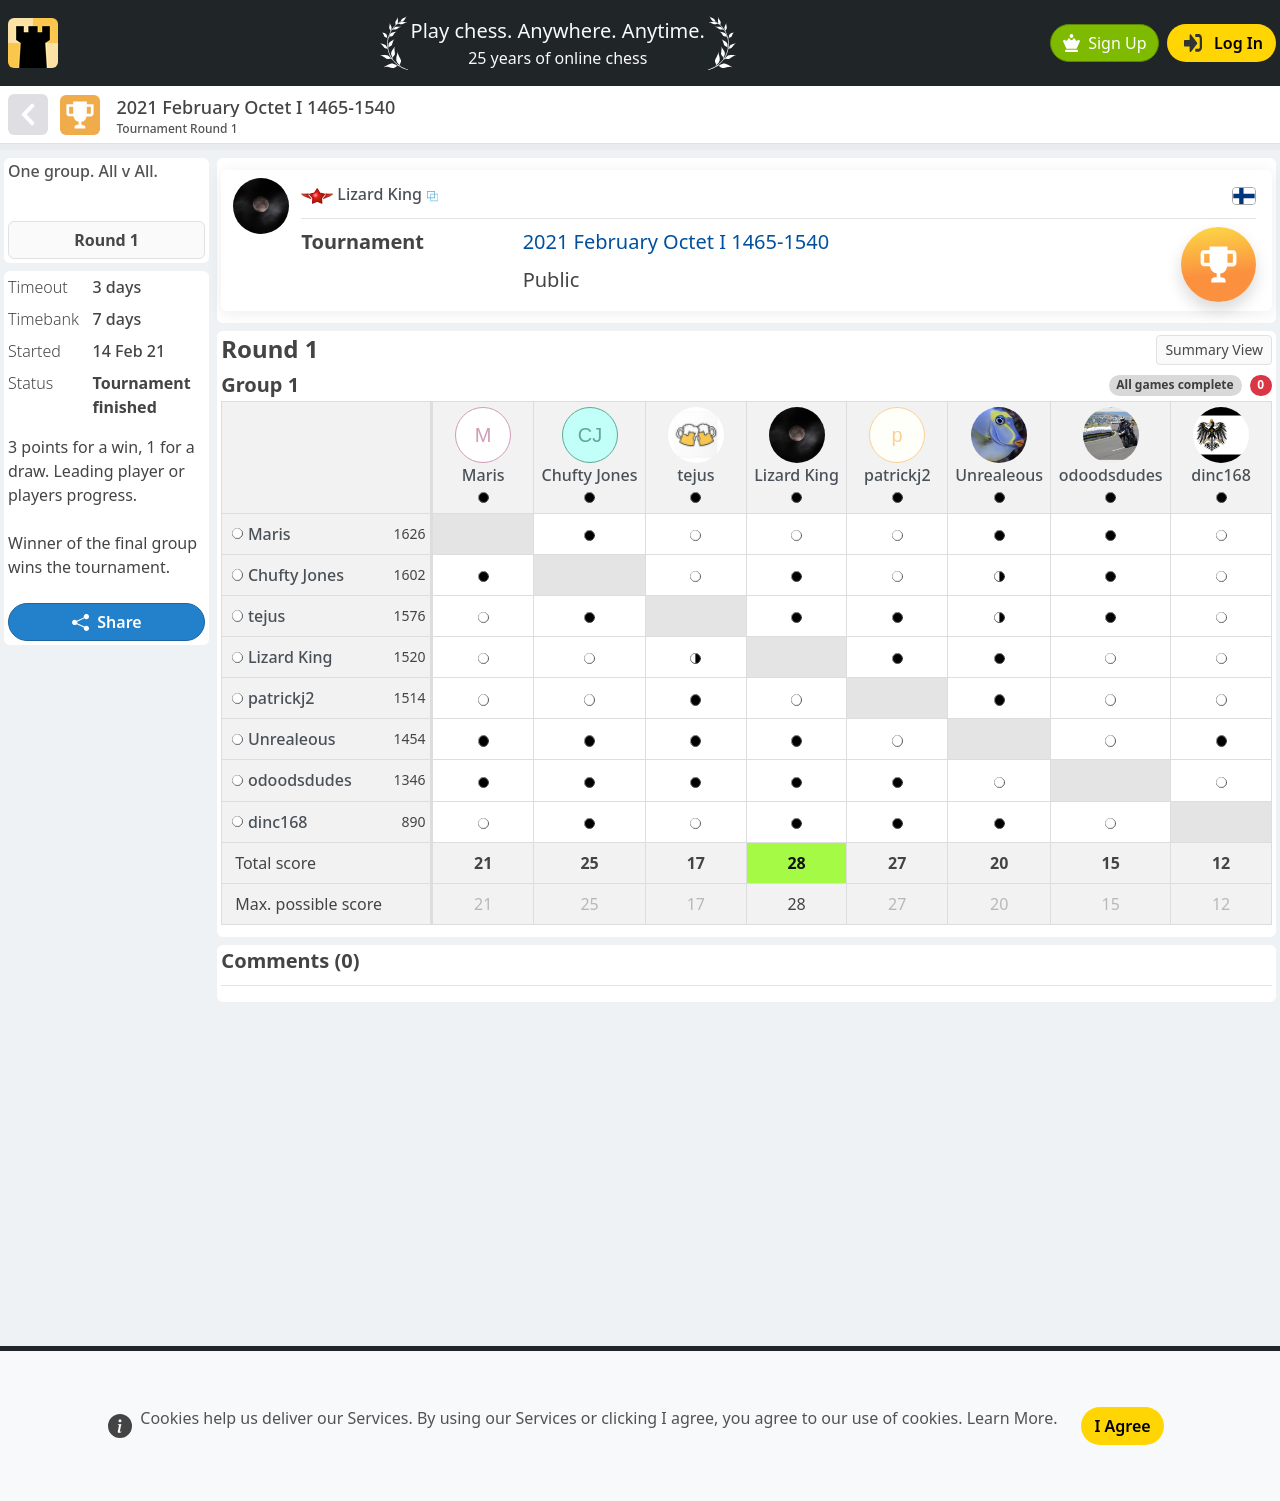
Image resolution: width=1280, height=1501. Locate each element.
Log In (1223, 43)
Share (107, 622)
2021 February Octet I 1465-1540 (676, 241)
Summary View (1214, 349)
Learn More (1010, 1418)
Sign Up (1105, 43)
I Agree (1122, 1426)
